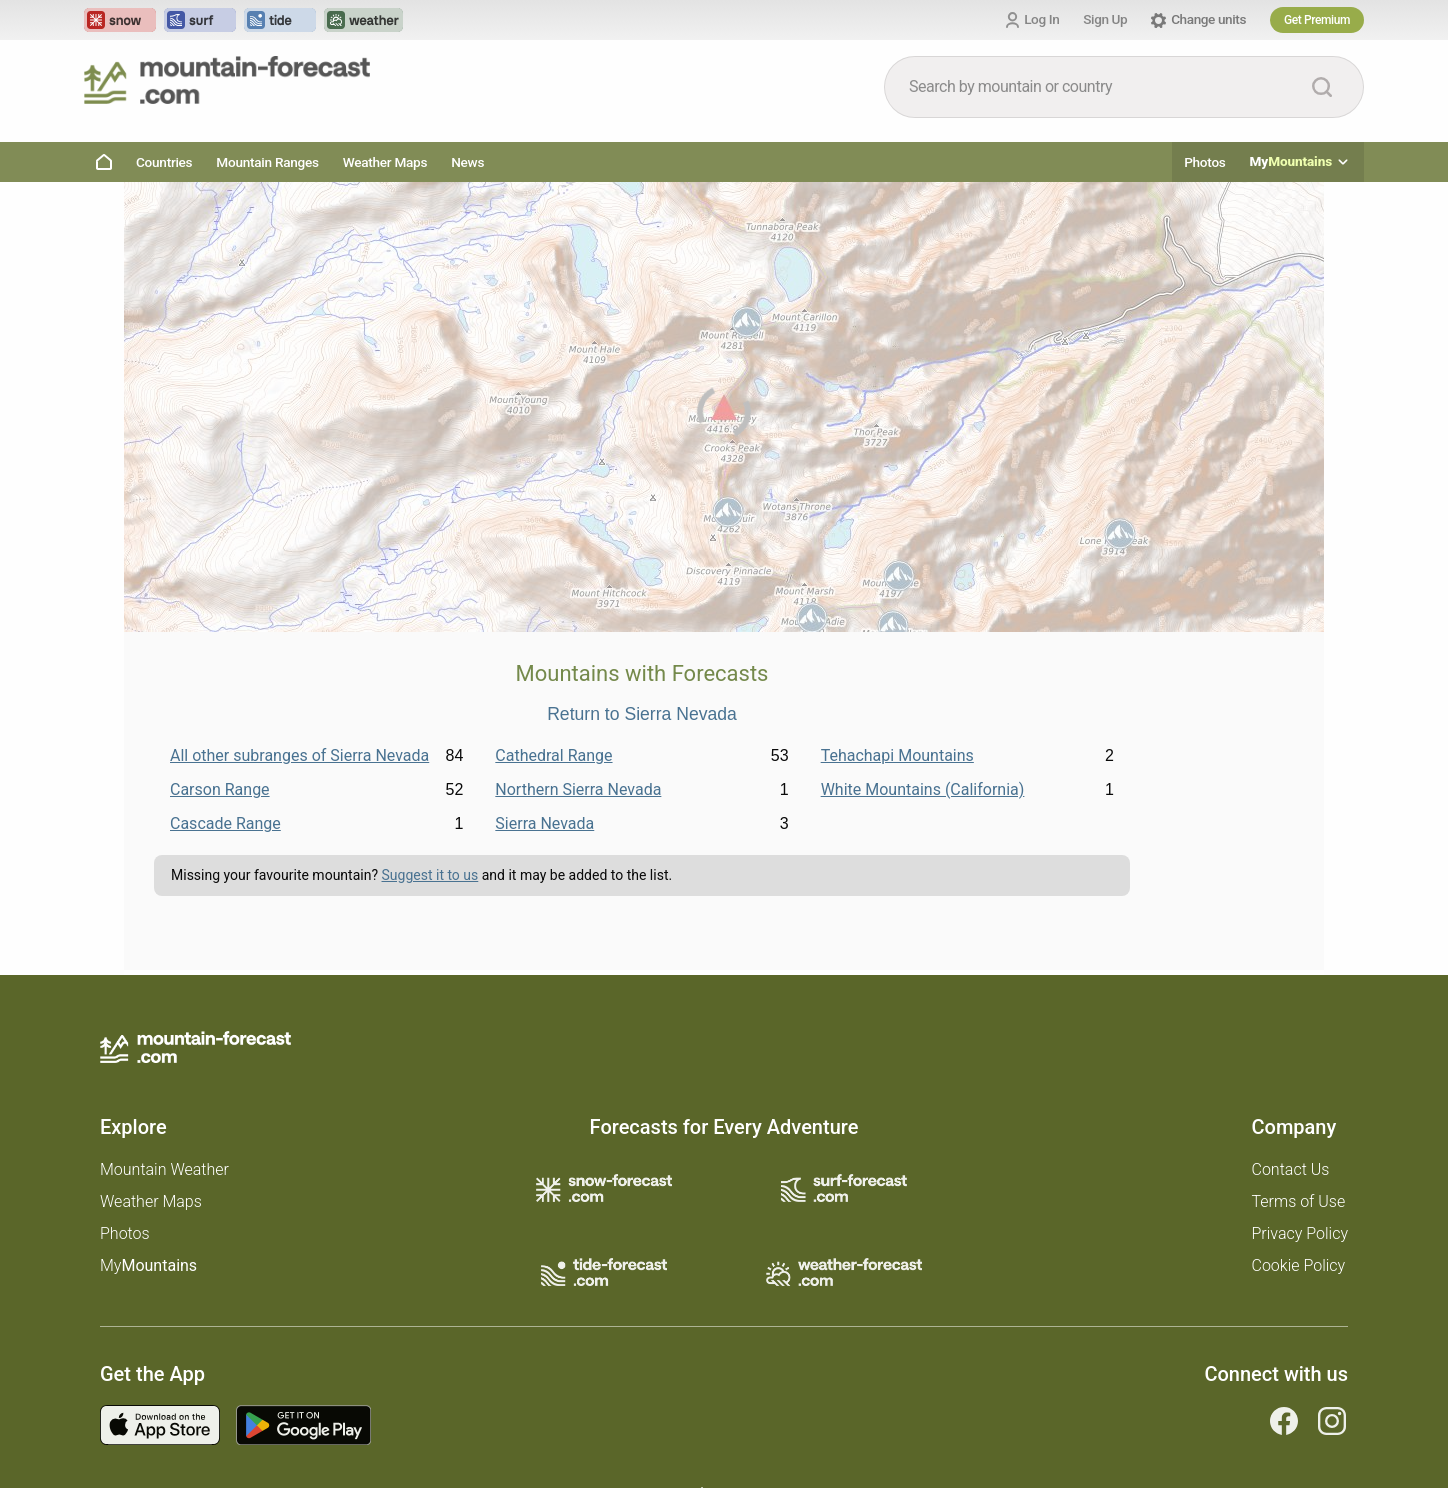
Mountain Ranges (267, 162)
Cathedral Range (553, 755)
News (467, 162)
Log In (1041, 19)
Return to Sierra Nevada (642, 715)
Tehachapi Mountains (897, 755)
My (1301, 162)
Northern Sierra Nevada (578, 789)
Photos (1204, 162)
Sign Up (1105, 19)
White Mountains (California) (923, 789)
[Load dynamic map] (724, 415)
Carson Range (220, 789)
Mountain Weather (164, 1169)
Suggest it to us (430, 875)
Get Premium (1317, 20)
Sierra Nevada (544, 823)
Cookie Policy (1299, 1265)
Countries (164, 162)
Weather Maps (385, 162)
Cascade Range (225, 823)
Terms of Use (1299, 1201)
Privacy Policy (1300, 1233)
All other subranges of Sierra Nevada (299, 755)
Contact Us (1291, 1169)
